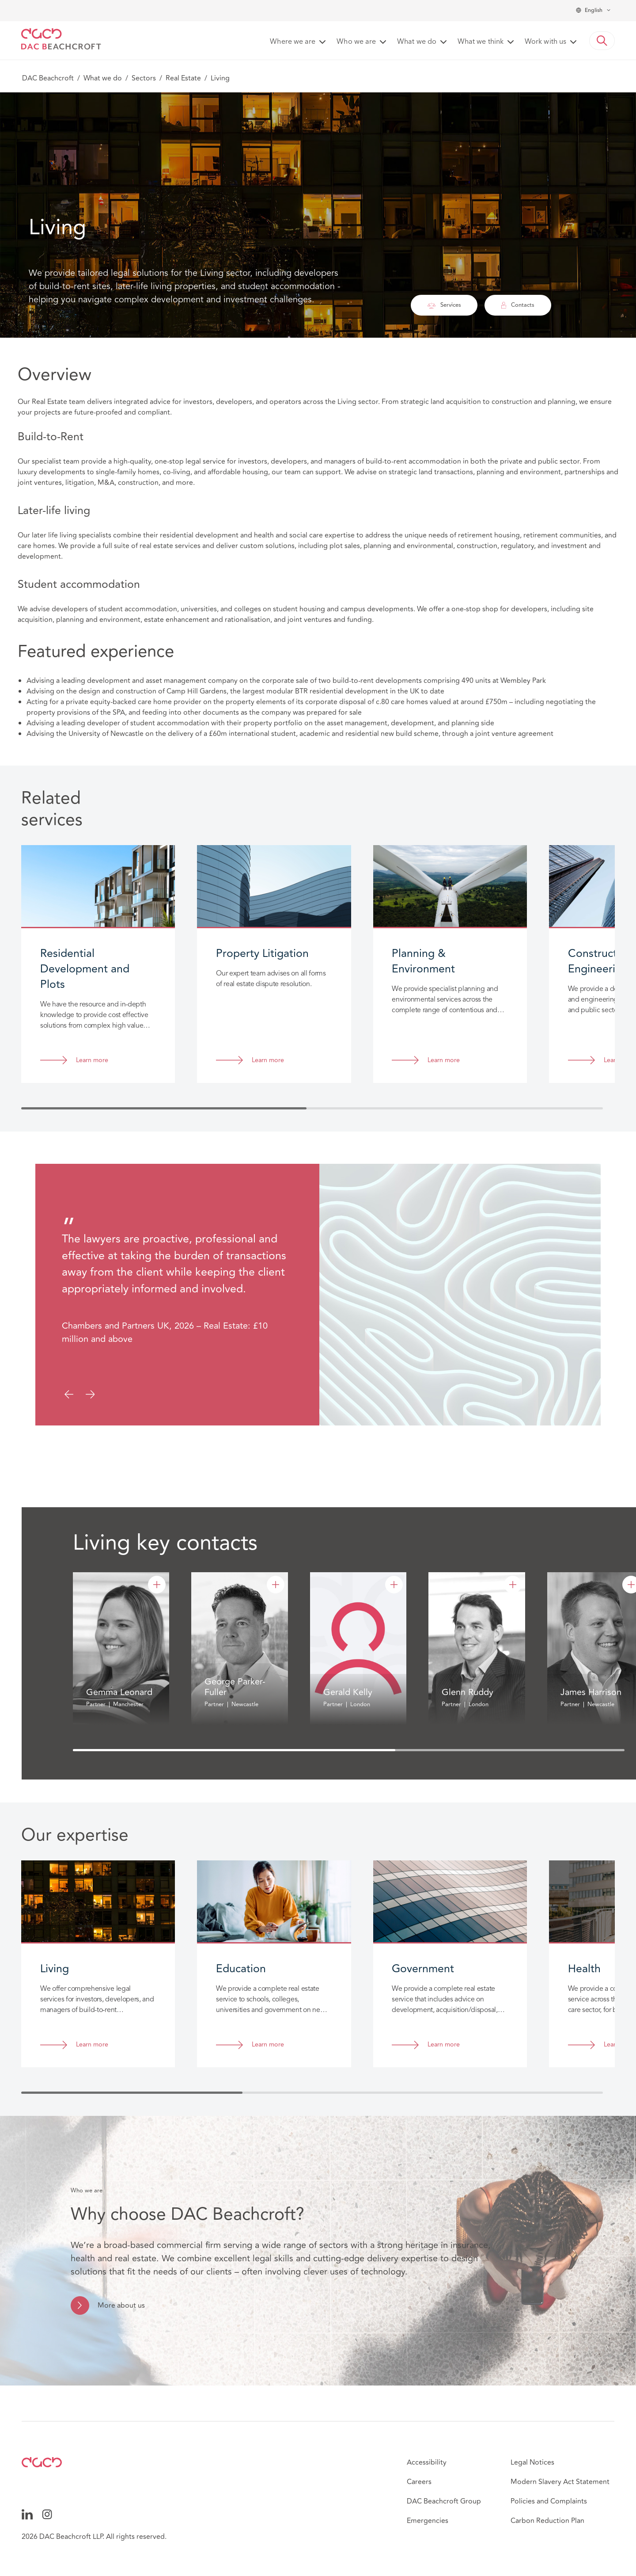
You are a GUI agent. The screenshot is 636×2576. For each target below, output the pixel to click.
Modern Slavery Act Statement (560, 2482)
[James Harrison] (631, 1584)
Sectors (144, 78)
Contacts (517, 305)
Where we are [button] (292, 42)
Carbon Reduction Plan (547, 2520)
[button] (602, 40)
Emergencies (427, 2520)
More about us (121, 2305)
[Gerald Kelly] (394, 1584)
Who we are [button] (356, 42)
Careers (419, 2482)
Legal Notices (532, 2462)
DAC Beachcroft (48, 78)
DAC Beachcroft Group (444, 2501)
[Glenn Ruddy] (512, 1584)
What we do (102, 78)
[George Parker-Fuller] (275, 1584)
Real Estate (183, 78)
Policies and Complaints (549, 2501)
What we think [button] (481, 42)
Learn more (92, 1060)
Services (444, 305)
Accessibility (427, 2462)
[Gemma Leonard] (156, 1584)
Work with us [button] (545, 42)
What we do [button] (416, 42)
